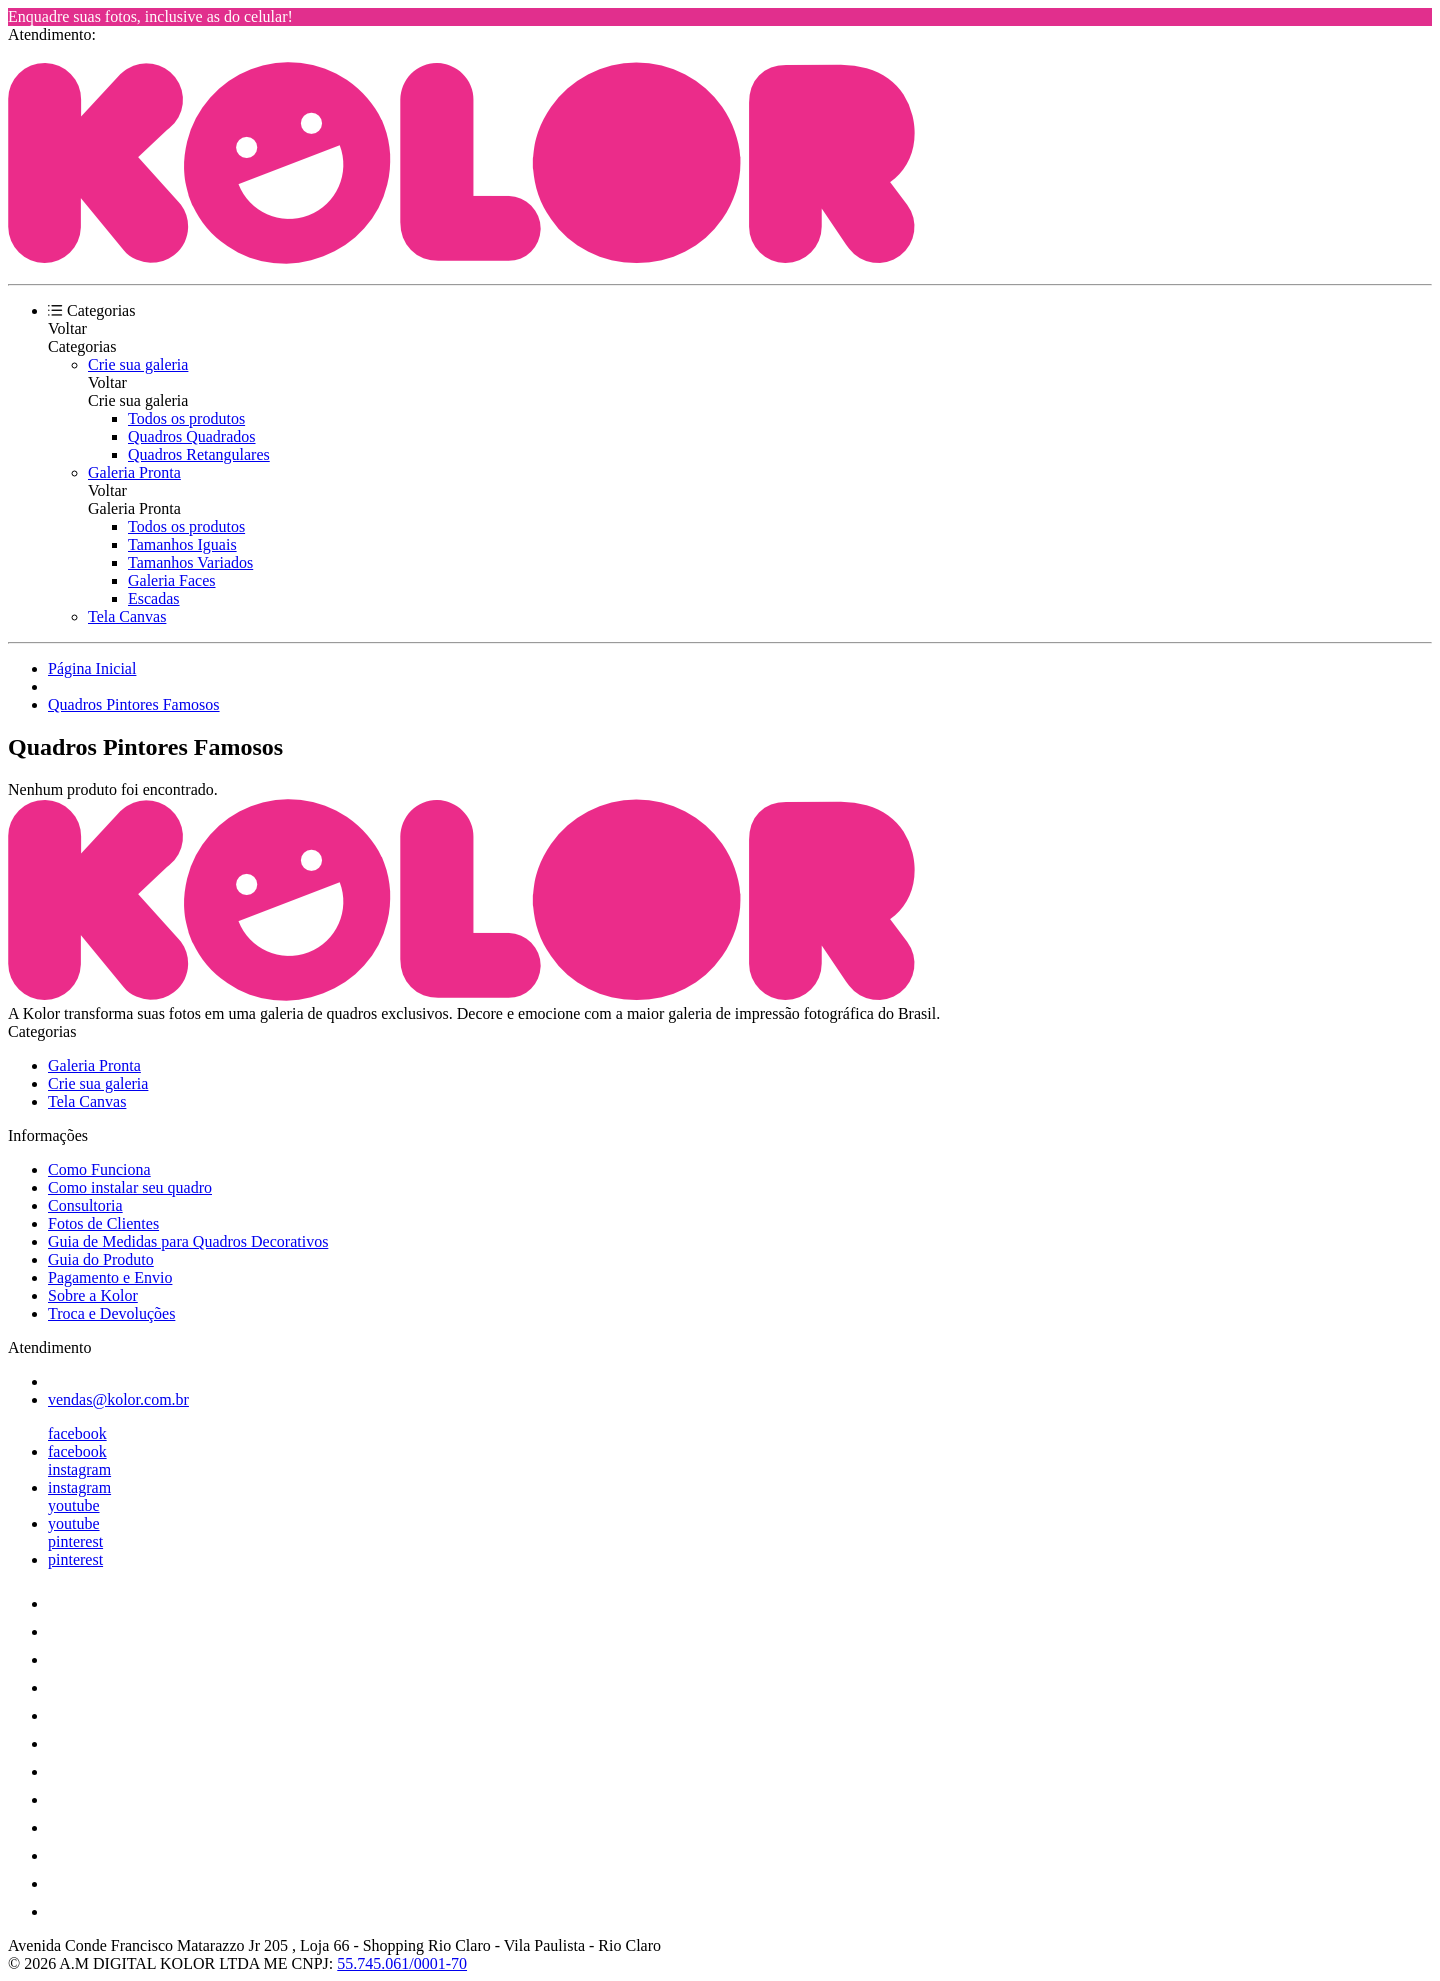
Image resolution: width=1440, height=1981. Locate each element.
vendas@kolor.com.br (118, 1399)
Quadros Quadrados (192, 436)
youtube (74, 1505)
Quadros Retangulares (199, 454)
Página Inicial (92, 668)
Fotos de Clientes (103, 1223)
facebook (77, 1433)
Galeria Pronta (134, 472)
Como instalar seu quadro (130, 1187)
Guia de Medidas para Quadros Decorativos (188, 1241)
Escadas (154, 598)
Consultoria (85, 1205)
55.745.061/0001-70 (402, 1963)
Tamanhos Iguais (182, 544)
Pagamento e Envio (110, 1277)
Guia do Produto (101, 1259)
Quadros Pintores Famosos (134, 704)
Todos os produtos (186, 418)
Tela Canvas (127, 616)
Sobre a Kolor (93, 1295)
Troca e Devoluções (111, 1313)
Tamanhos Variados (190, 562)
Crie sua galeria (138, 364)
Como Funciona (99, 1169)
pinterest (75, 1541)
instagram (79, 1469)
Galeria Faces (172, 580)
